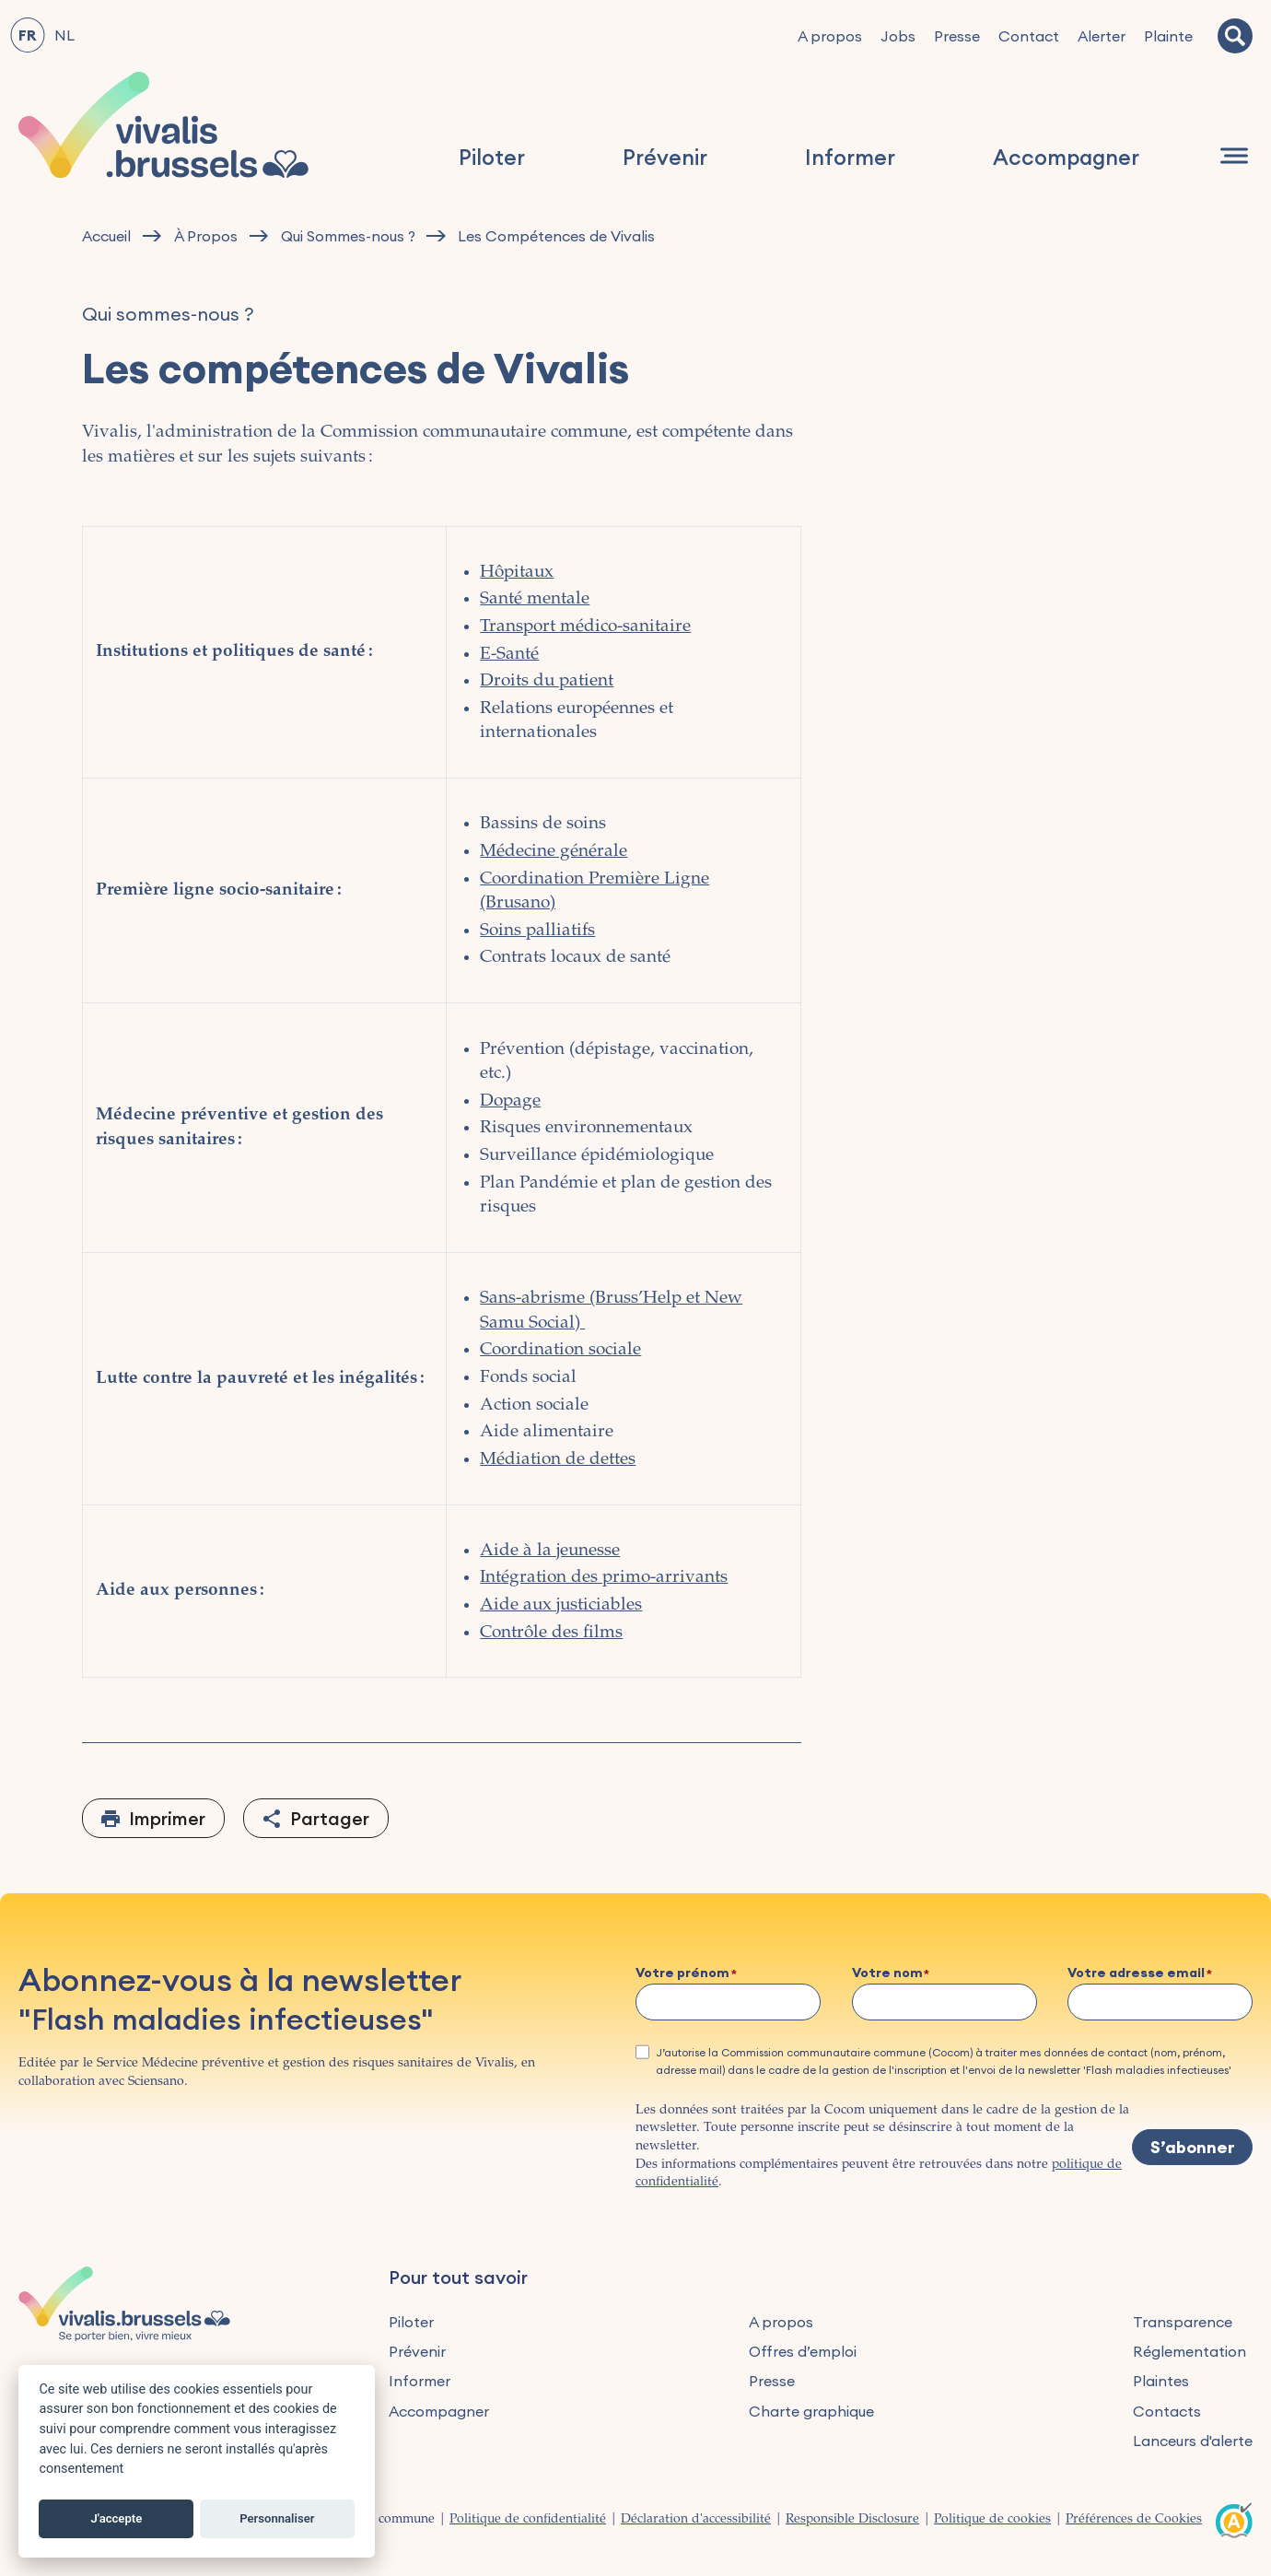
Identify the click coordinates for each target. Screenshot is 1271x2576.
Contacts (1167, 2411)
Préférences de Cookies (1134, 2519)
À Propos (206, 236)
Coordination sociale (560, 1350)
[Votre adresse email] (1160, 2002)
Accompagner (1066, 157)
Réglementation (1189, 2351)
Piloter (492, 157)
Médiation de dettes (558, 1460)
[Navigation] (1234, 155)
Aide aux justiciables (561, 1605)
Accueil (106, 236)
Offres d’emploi (803, 2351)
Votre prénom (682, 1973)
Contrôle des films (551, 1633)
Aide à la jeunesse (550, 1551)
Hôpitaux (517, 572)
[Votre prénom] (728, 2002)
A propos (830, 36)
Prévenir (665, 157)
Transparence (1182, 2322)
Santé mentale (534, 599)
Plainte (1168, 36)
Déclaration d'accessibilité (696, 2519)
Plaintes (1161, 2380)
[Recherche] (1235, 35)
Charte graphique (811, 2411)
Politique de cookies (992, 2519)
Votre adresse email (1136, 1973)
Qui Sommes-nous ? (348, 236)
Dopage (510, 1101)
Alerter (1101, 36)
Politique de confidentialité (527, 2519)
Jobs (897, 36)
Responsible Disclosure (852, 2519)
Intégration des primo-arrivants (604, 1578)
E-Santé (509, 654)
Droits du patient (546, 681)
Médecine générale (553, 852)
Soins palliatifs (537, 931)
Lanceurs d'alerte (1193, 2440)
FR (27, 35)
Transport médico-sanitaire (585, 627)
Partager (329, 1818)
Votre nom (887, 1973)
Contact (1028, 36)
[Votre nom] (944, 2002)
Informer (850, 157)
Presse (957, 36)
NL (64, 35)
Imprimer (167, 1818)
